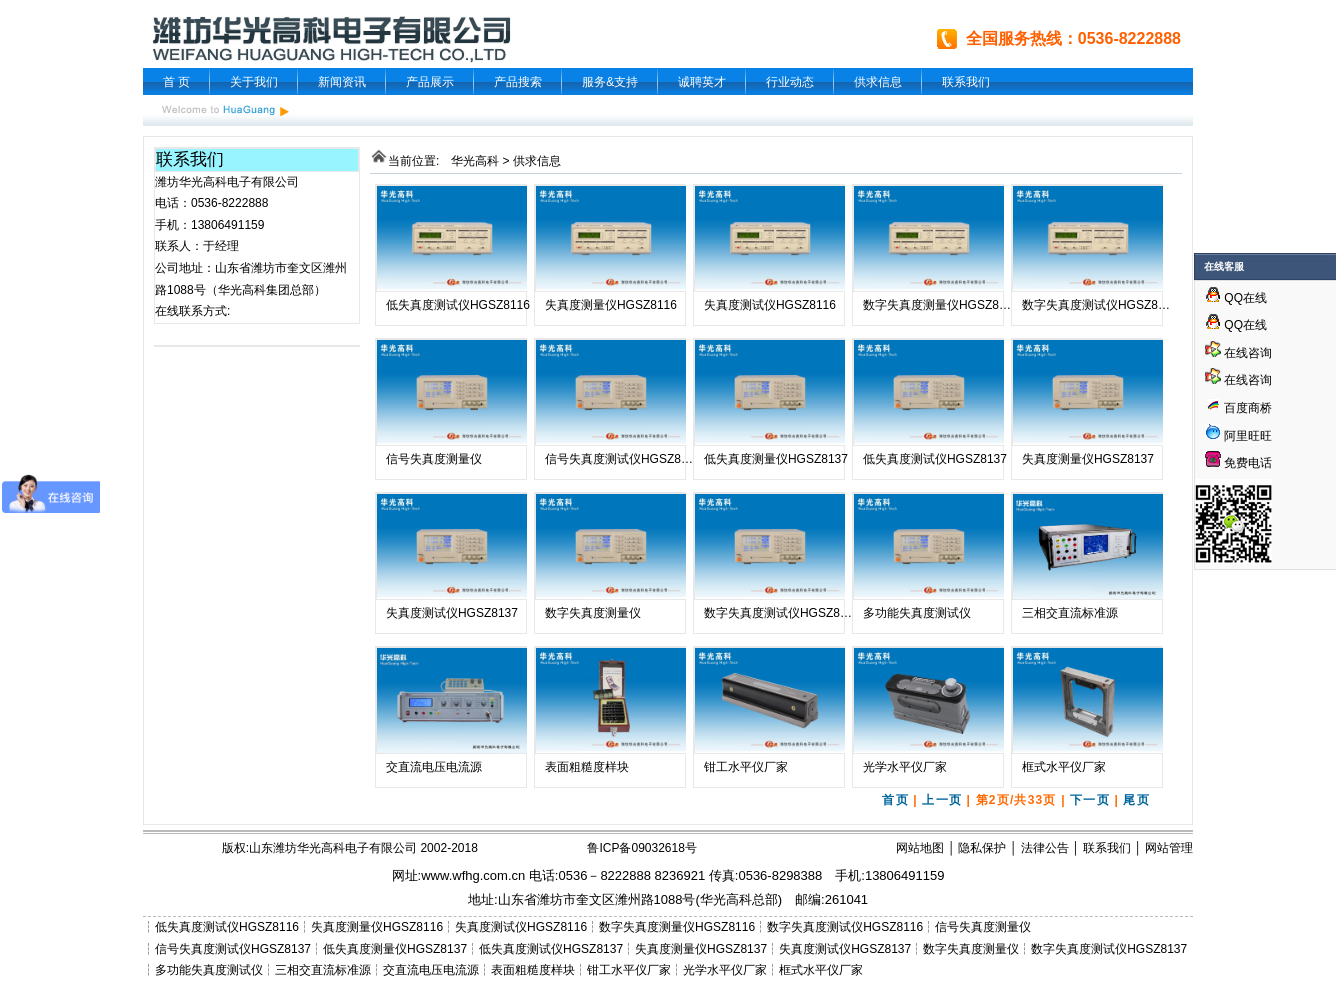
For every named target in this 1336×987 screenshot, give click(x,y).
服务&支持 (610, 82)
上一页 (942, 800)
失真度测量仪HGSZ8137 (1088, 459)
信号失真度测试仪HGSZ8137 (623, 459)
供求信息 (878, 82)
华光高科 (475, 161)
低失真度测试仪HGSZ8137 (935, 459)
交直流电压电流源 (434, 767)
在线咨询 (1238, 353)
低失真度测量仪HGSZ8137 (776, 459)
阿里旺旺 (1246, 436)
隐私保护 (982, 848)
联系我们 (966, 82)
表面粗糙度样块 (587, 767)
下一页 (1090, 800)
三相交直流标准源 (1070, 613)
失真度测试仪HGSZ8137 (452, 613)
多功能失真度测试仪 (917, 613)
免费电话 (1238, 463)
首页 (895, 800)
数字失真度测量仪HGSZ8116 (941, 305)
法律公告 (1045, 848)
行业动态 (790, 82)
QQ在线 (1236, 298)
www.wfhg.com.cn (473, 875)
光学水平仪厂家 (905, 767)
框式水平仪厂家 (1064, 767)
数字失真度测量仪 (593, 613)
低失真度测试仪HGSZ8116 (458, 305)
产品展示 (430, 82)
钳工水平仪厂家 (746, 767)
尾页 (1136, 800)
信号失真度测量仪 (434, 459)
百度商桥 (1238, 408)
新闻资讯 (342, 82)
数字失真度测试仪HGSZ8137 (782, 613)
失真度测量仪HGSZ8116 (611, 305)
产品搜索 (518, 82)
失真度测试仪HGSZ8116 (770, 305)
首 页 (176, 82)
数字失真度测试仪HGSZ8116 (1100, 305)
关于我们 (254, 82)
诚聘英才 (702, 82)
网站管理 (1169, 848)
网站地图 (920, 848)
